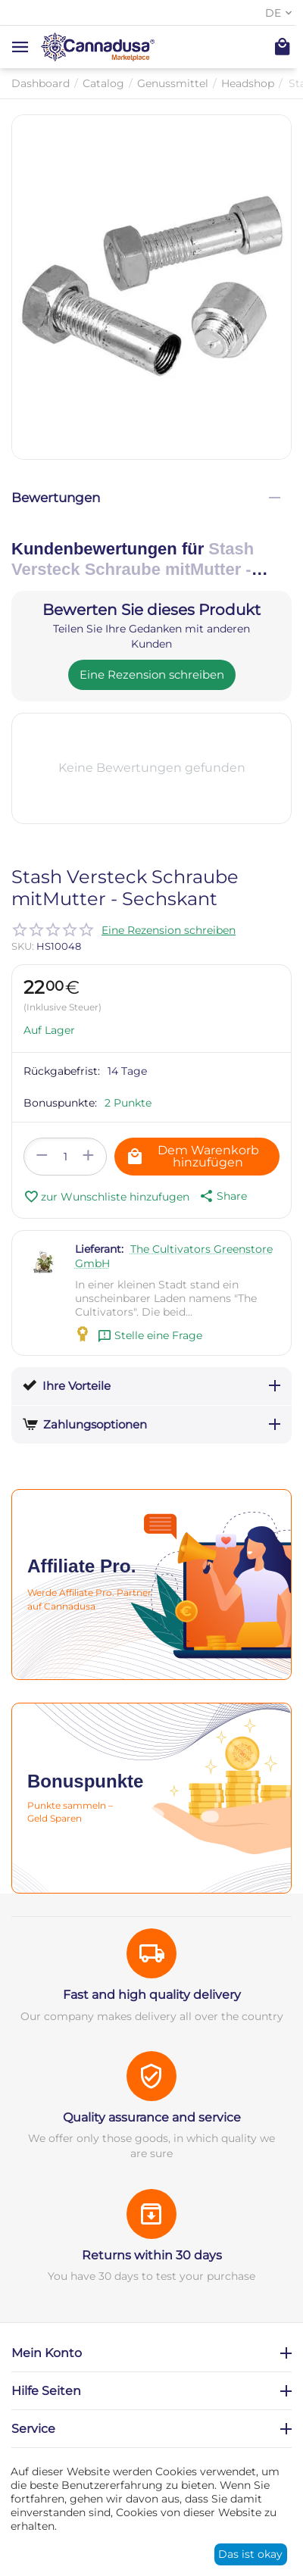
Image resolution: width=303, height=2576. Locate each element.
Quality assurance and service (152, 2117)
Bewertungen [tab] (145, 497)
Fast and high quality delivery (152, 1994)
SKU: (22, 946)
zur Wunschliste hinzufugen (106, 1196)
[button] (222, 1196)
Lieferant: (99, 1249)
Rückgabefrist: (61, 1071)
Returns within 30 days (152, 2255)
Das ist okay (250, 2554)
